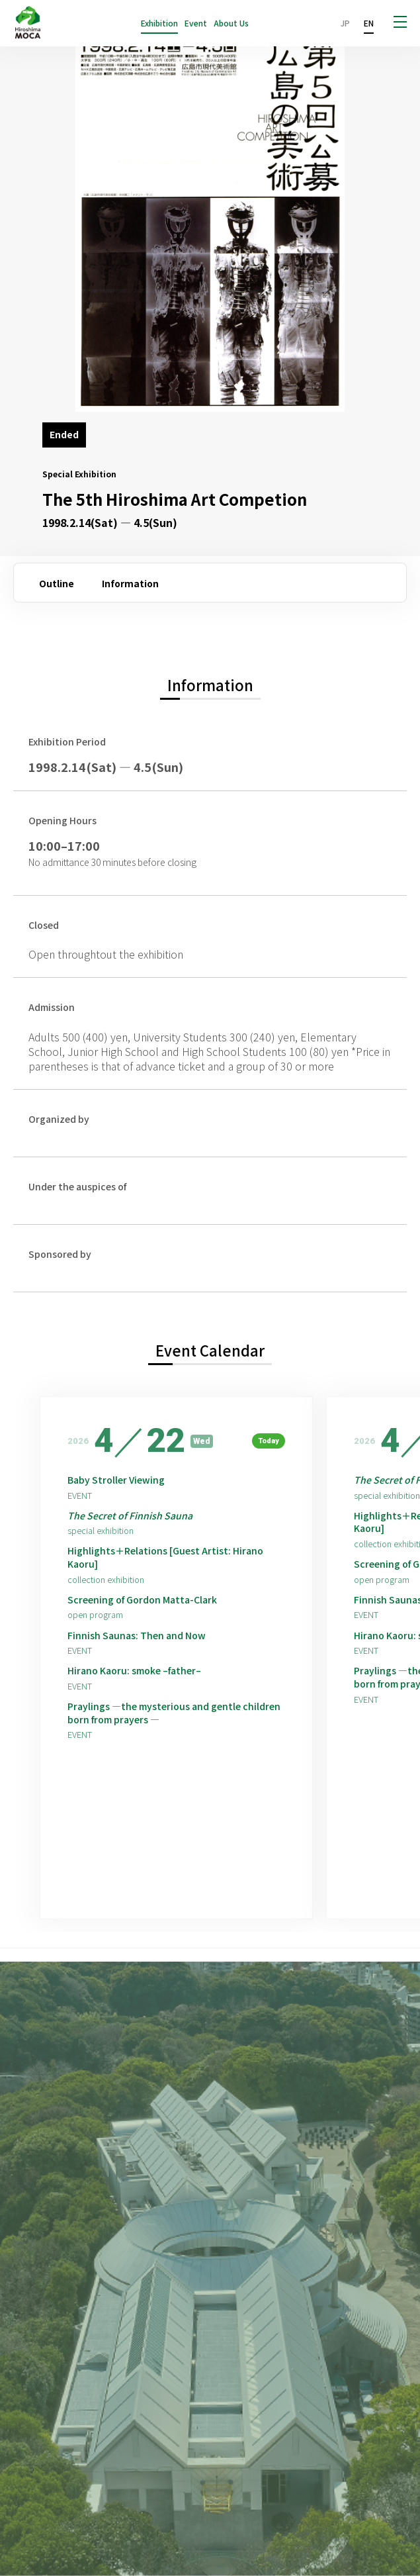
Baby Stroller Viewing (116, 1480)
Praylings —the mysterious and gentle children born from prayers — (173, 1713)
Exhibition (159, 23)
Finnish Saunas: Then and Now (136, 1635)
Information (130, 583)
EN (369, 22)
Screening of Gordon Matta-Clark (142, 1600)
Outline (56, 583)
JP (345, 22)
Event (196, 23)
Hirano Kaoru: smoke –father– (134, 1670)
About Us (231, 23)
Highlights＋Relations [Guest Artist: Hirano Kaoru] (165, 1557)
